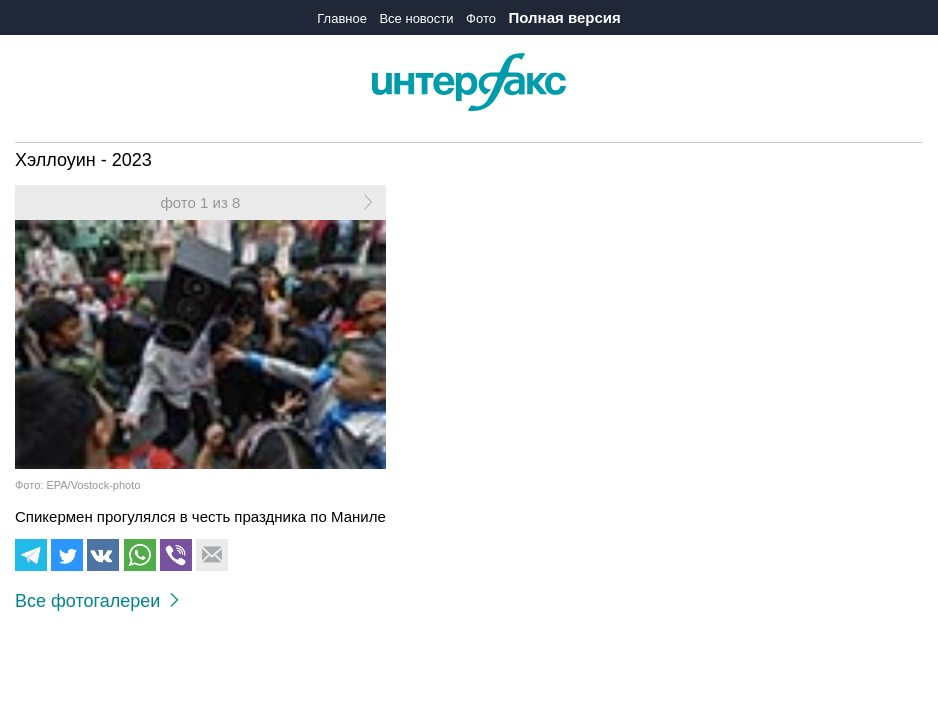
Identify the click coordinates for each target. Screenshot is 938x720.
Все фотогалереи (97, 601)
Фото (481, 18)
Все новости (416, 18)
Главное (342, 18)
